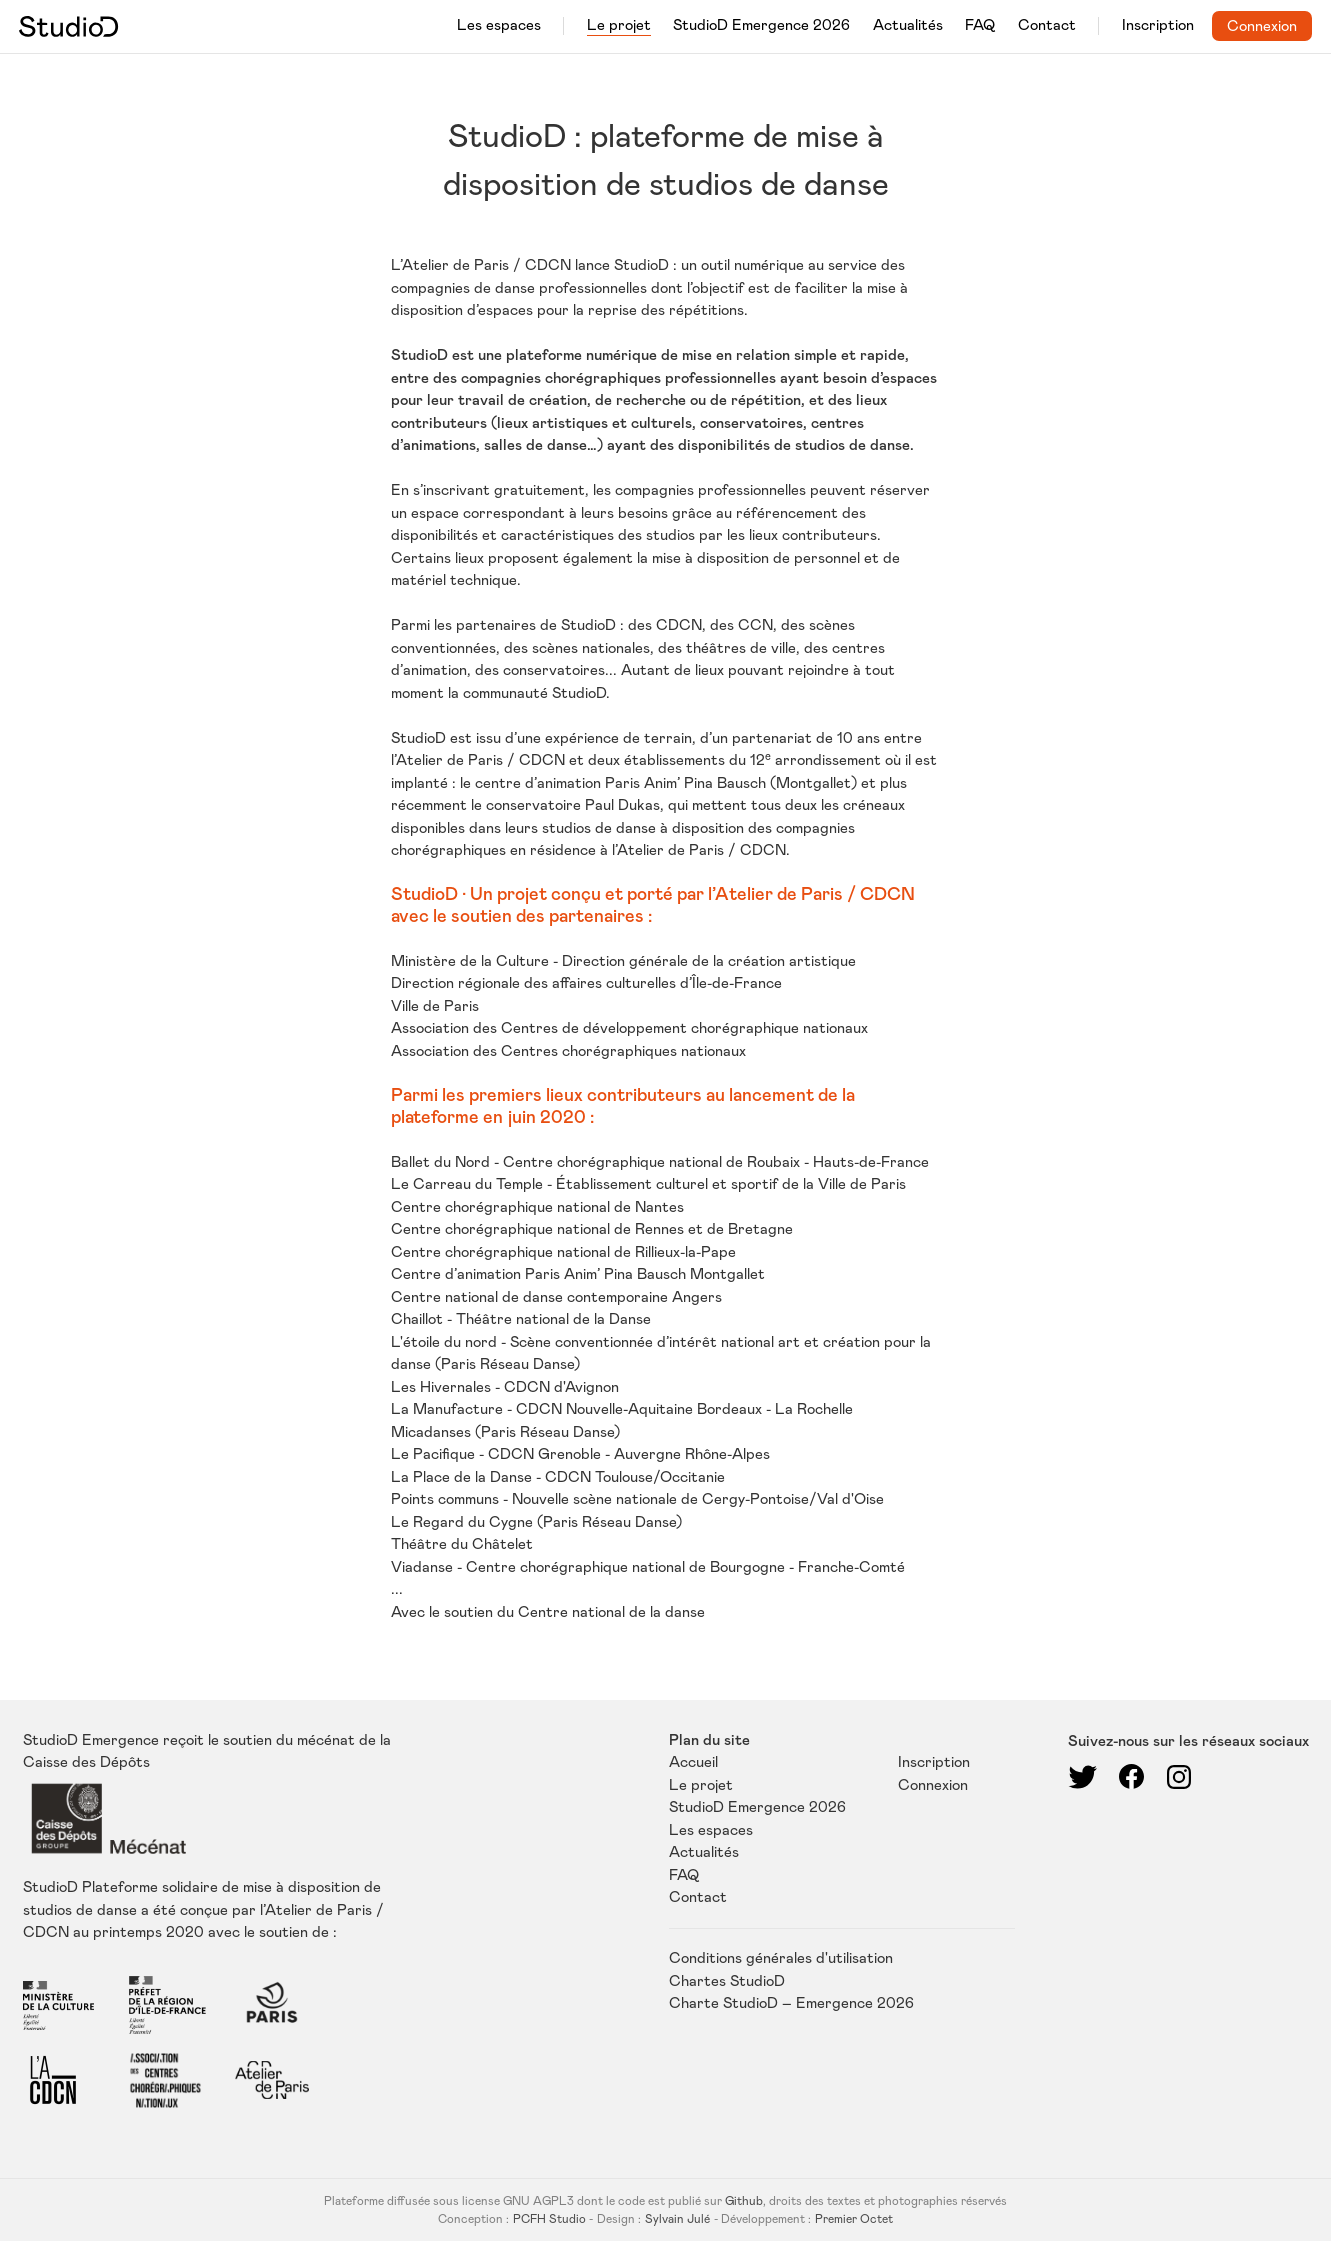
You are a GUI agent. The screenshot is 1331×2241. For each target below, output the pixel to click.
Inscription (1158, 25)
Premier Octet (854, 2219)
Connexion (1262, 26)
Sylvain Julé (677, 2219)
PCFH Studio (549, 2219)
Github (744, 2201)
